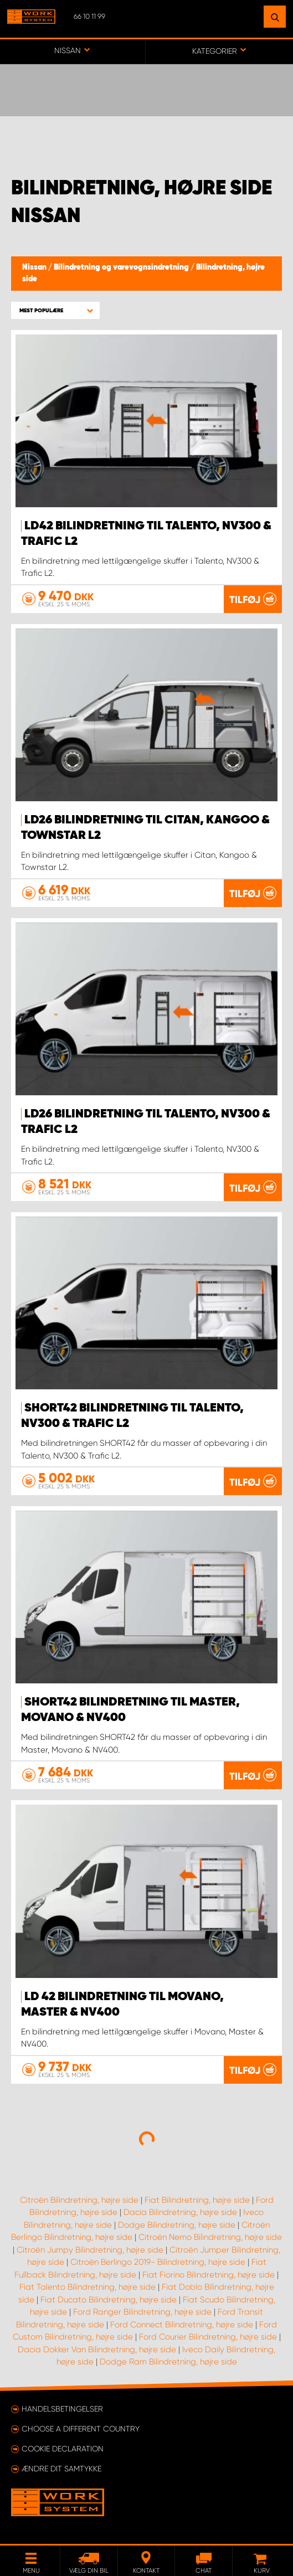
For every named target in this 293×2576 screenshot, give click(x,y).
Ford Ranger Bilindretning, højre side (142, 2312)
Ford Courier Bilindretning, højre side (208, 2337)
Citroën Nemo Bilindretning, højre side (210, 2237)
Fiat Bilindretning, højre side (197, 2200)
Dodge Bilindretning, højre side (176, 2225)
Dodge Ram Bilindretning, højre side (168, 2362)
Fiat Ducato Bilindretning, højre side (108, 2300)
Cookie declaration (63, 2448)
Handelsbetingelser (62, 2408)
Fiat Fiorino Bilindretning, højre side (208, 2275)
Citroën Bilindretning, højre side (79, 2200)
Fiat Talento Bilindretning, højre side (87, 2287)
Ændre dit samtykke (61, 2468)
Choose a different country (81, 2428)
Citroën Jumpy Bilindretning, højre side (90, 2250)
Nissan (35, 267)
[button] (55, 310)
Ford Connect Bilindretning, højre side (181, 2325)
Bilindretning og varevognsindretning (122, 267)
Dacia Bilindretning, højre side (180, 2212)
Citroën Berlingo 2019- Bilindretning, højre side (157, 2262)
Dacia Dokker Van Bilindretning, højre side (97, 2350)
